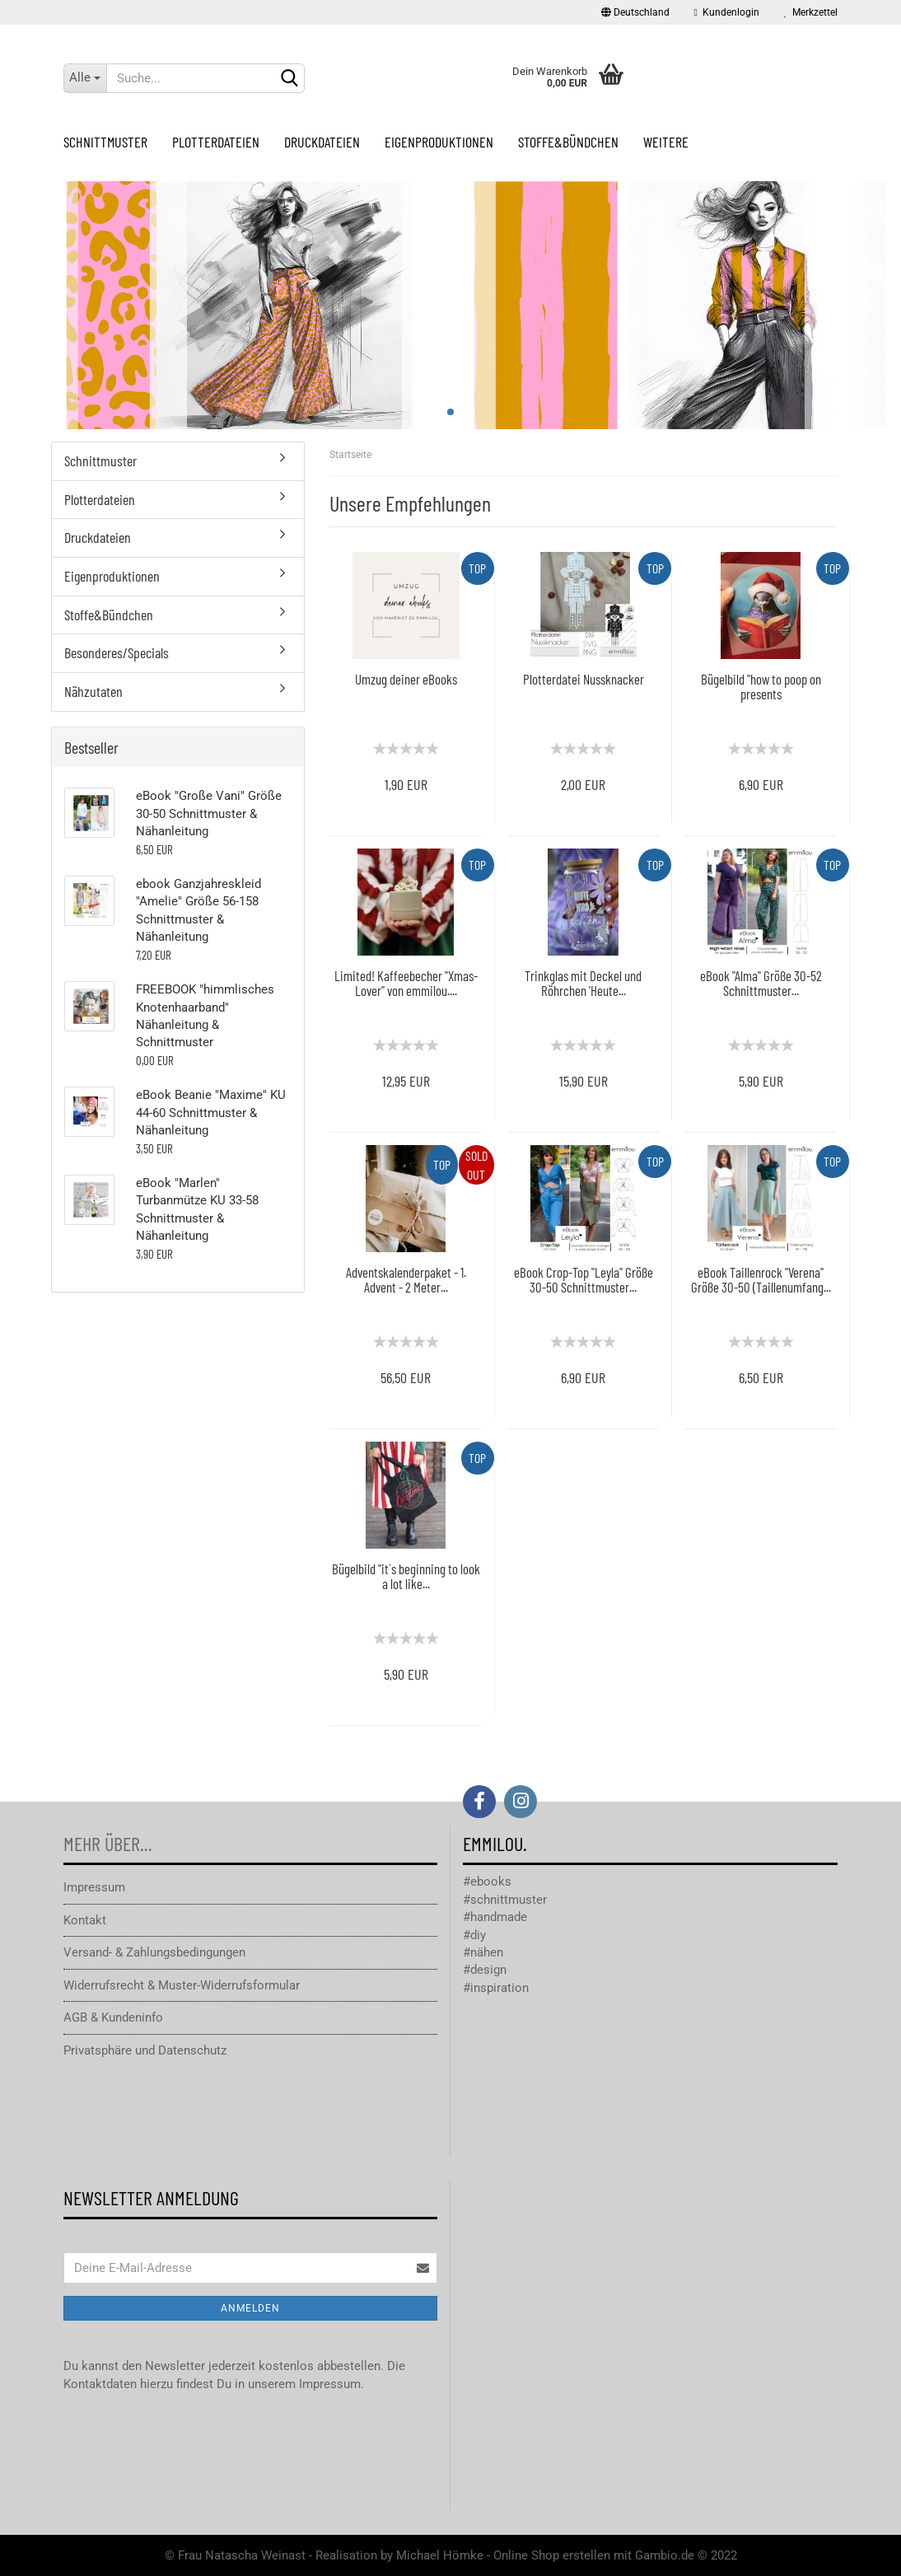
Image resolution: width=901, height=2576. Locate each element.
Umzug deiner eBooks (406, 679)
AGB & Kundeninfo (113, 2017)
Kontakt (84, 1920)
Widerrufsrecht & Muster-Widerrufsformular (181, 1985)
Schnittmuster (105, 142)
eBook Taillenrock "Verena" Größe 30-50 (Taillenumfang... (761, 1280)
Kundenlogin (726, 12)
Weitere (666, 142)
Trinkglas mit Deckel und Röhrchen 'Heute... (583, 983)
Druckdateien (322, 142)
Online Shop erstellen (551, 2555)
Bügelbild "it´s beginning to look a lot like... (406, 1576)
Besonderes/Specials (116, 652)
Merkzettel (811, 12)
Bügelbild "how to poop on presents (761, 686)
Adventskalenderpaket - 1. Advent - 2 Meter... (406, 1280)
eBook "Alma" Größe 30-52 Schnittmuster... (761, 983)
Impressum (94, 1887)
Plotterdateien (215, 142)
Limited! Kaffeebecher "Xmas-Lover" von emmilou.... (406, 983)
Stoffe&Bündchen (568, 142)
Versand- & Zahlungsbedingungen (154, 1952)
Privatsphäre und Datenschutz (144, 2050)
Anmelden (250, 2308)
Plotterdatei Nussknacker (583, 679)
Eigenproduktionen (439, 142)
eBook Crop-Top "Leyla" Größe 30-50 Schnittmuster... (583, 1280)
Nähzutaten (93, 691)
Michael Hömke (439, 2555)
